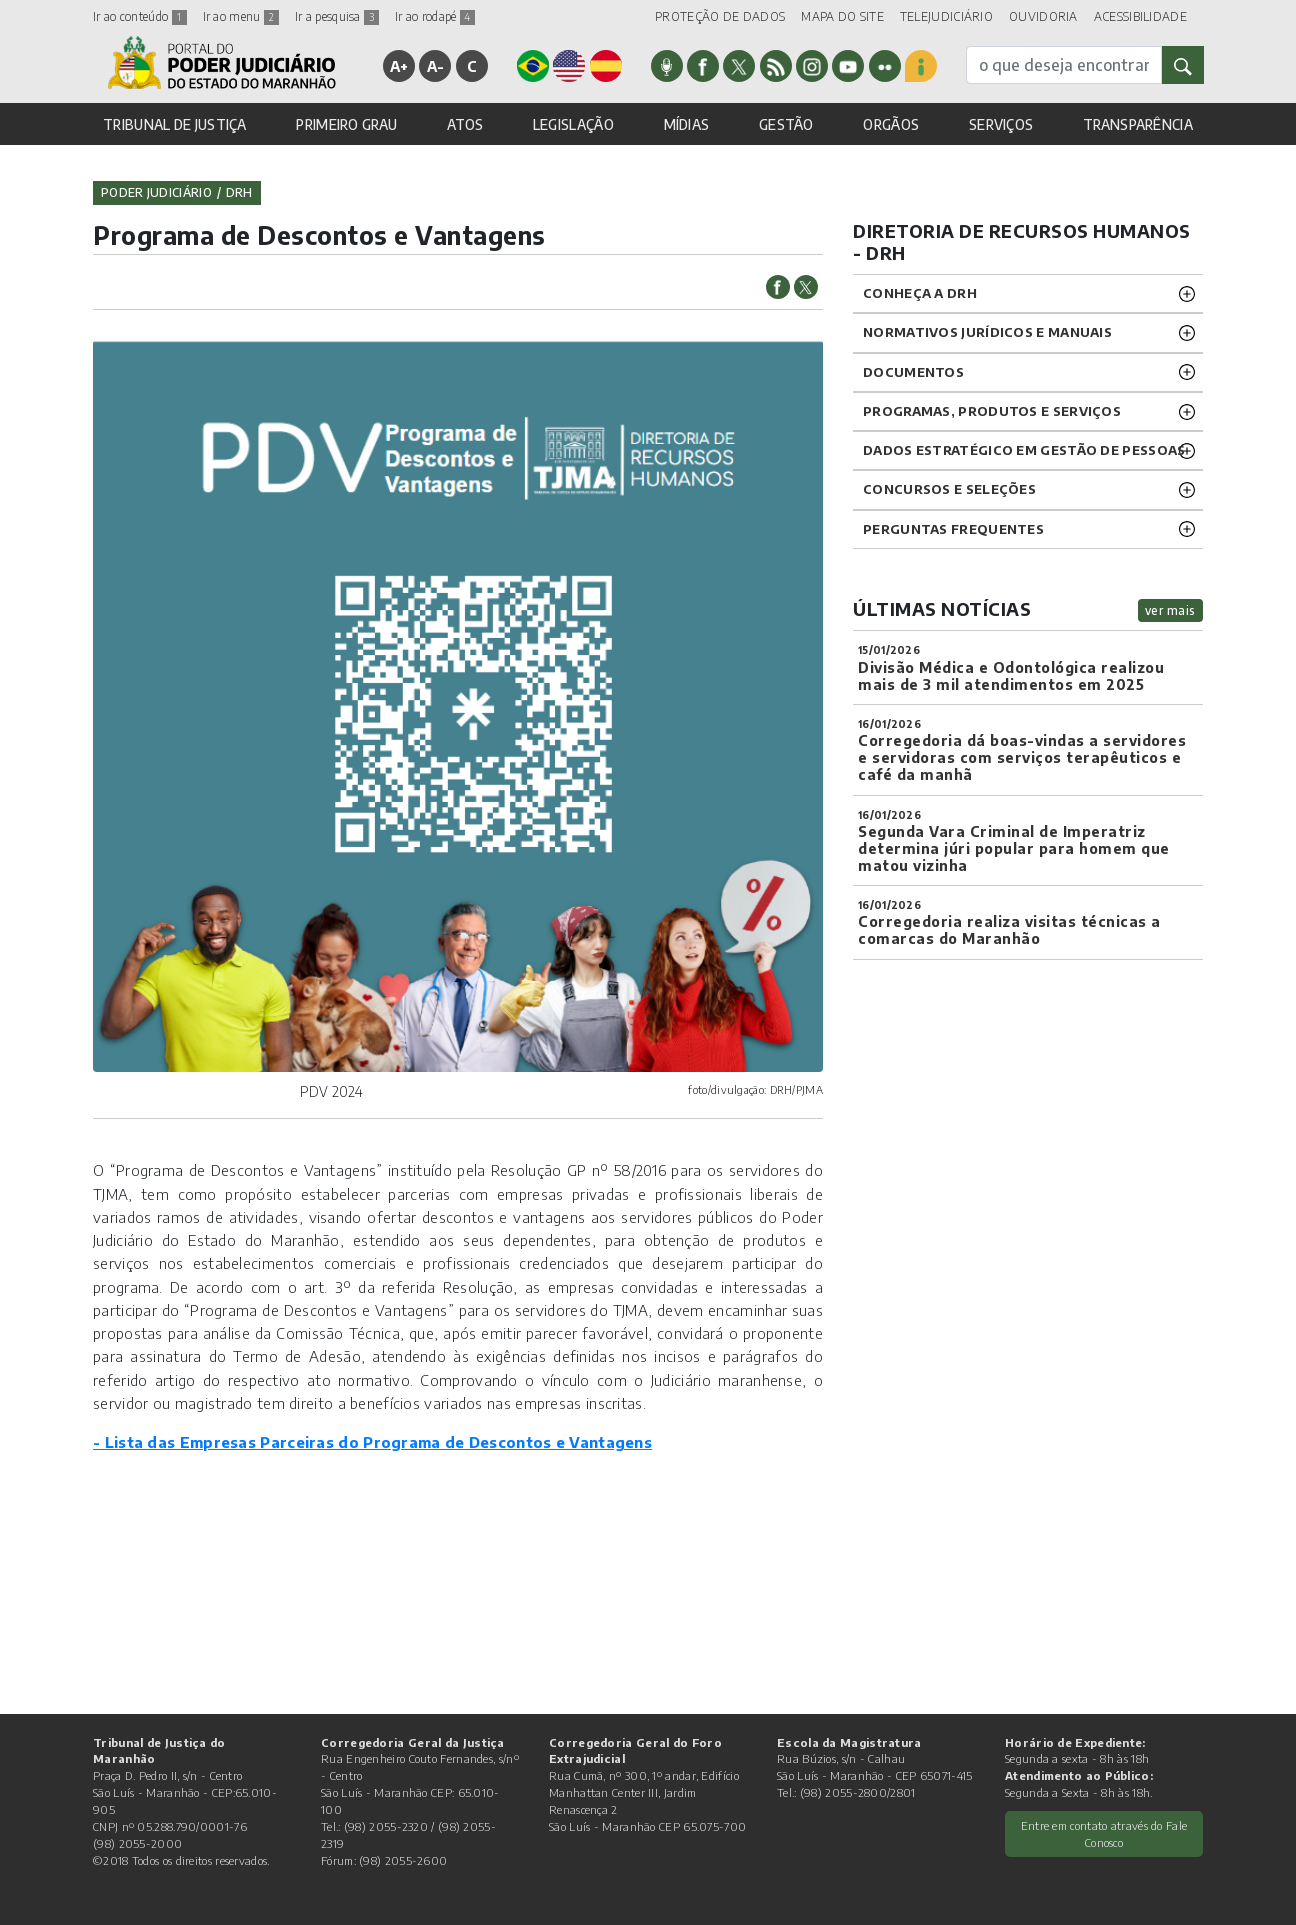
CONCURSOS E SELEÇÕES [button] (949, 489)
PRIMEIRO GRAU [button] (346, 124)
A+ (399, 66)
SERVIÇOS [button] (1001, 124)
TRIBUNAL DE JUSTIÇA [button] (175, 124)
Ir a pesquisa (337, 16)
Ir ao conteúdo (140, 16)
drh (239, 192)
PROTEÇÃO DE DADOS (720, 16)
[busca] (1064, 65)
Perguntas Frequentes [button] (953, 529)
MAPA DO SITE (842, 16)
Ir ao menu (241, 16)
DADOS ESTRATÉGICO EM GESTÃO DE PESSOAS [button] (1024, 450)
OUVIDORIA (1043, 16)
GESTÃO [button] (786, 124)
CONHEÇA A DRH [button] (920, 293)
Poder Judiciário (156, 192)
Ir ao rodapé (435, 16)
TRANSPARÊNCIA (1138, 124)
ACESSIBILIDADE (1140, 16)
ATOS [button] (465, 124)
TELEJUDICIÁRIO (946, 16)
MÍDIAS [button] (687, 124)
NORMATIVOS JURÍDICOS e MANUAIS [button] (987, 332)
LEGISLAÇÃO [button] (573, 124)
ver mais (1170, 610)
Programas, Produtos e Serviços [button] (992, 411)
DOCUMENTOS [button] (913, 372)
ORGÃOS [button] (891, 124)
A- (436, 66)
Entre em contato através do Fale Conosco (1104, 1833)
